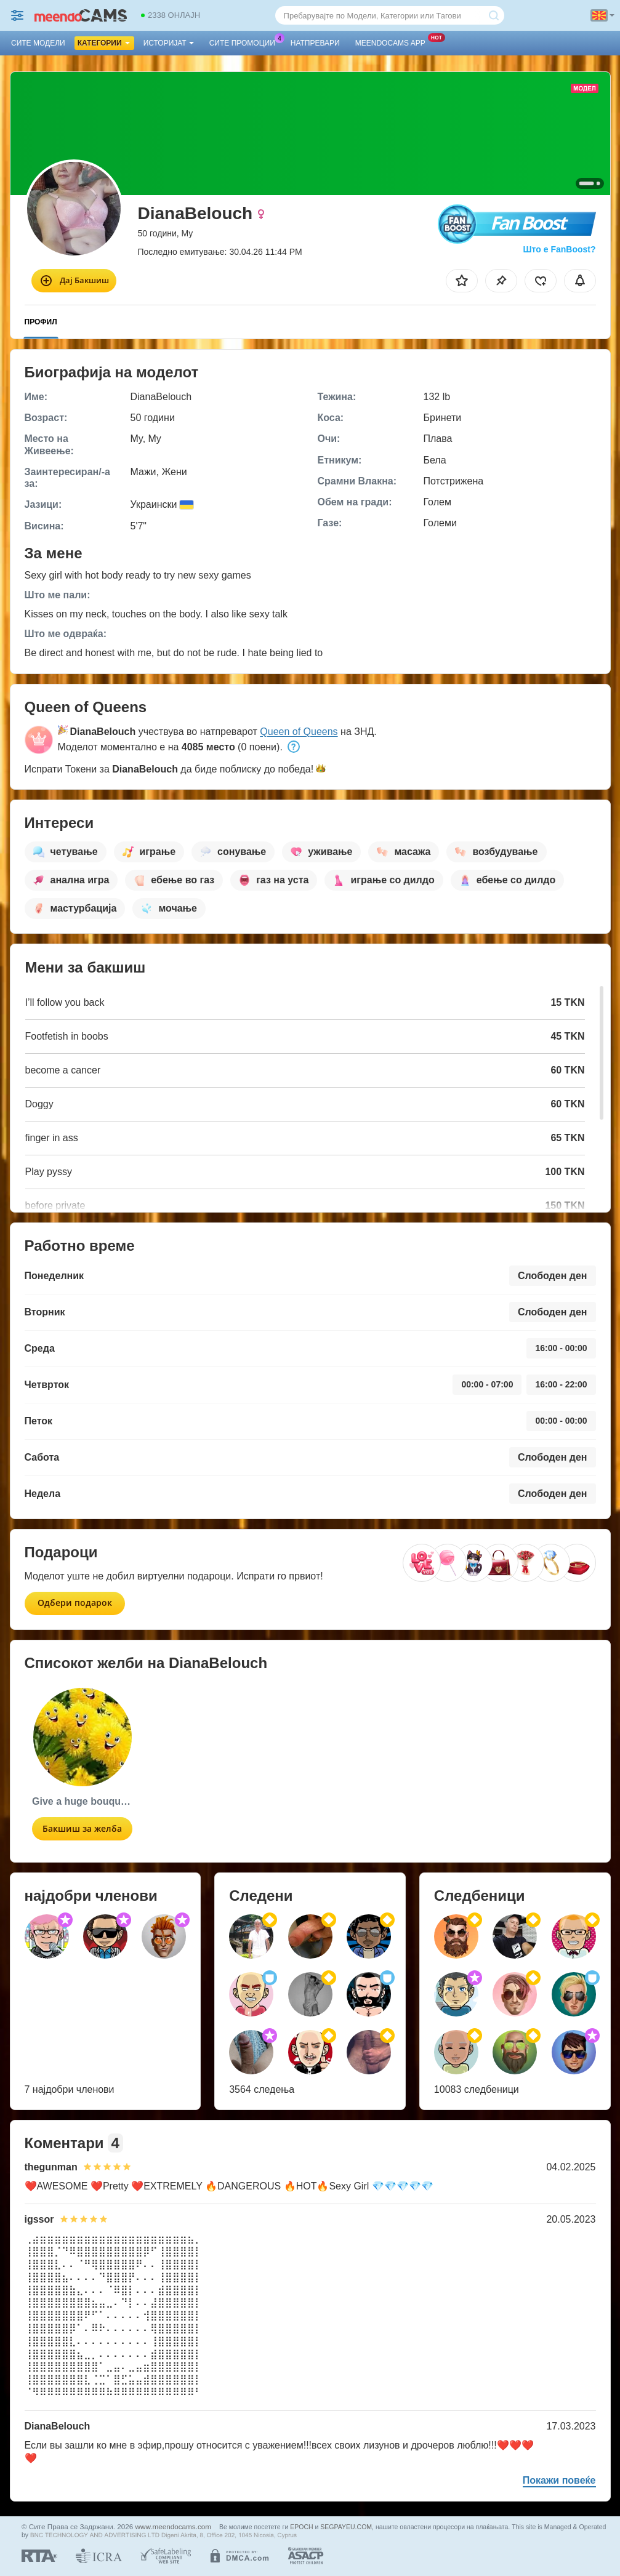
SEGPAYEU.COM (346, 2526)
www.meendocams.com (173, 2526)
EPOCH (301, 2526)
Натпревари (315, 43)
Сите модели (38, 43)
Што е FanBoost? (559, 249)
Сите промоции (245, 41)
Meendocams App (393, 41)
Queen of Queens (298, 731)
